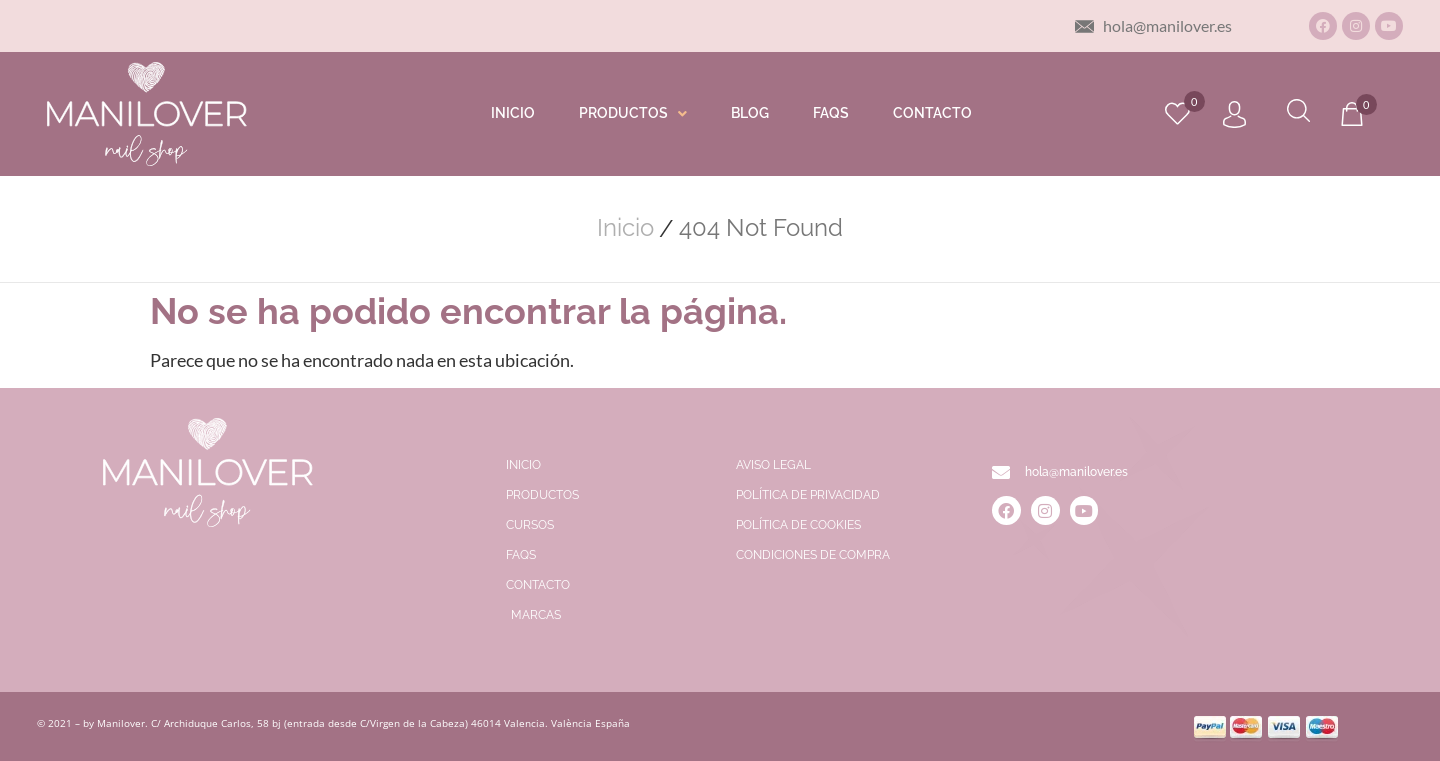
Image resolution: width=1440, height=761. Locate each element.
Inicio (625, 228)
